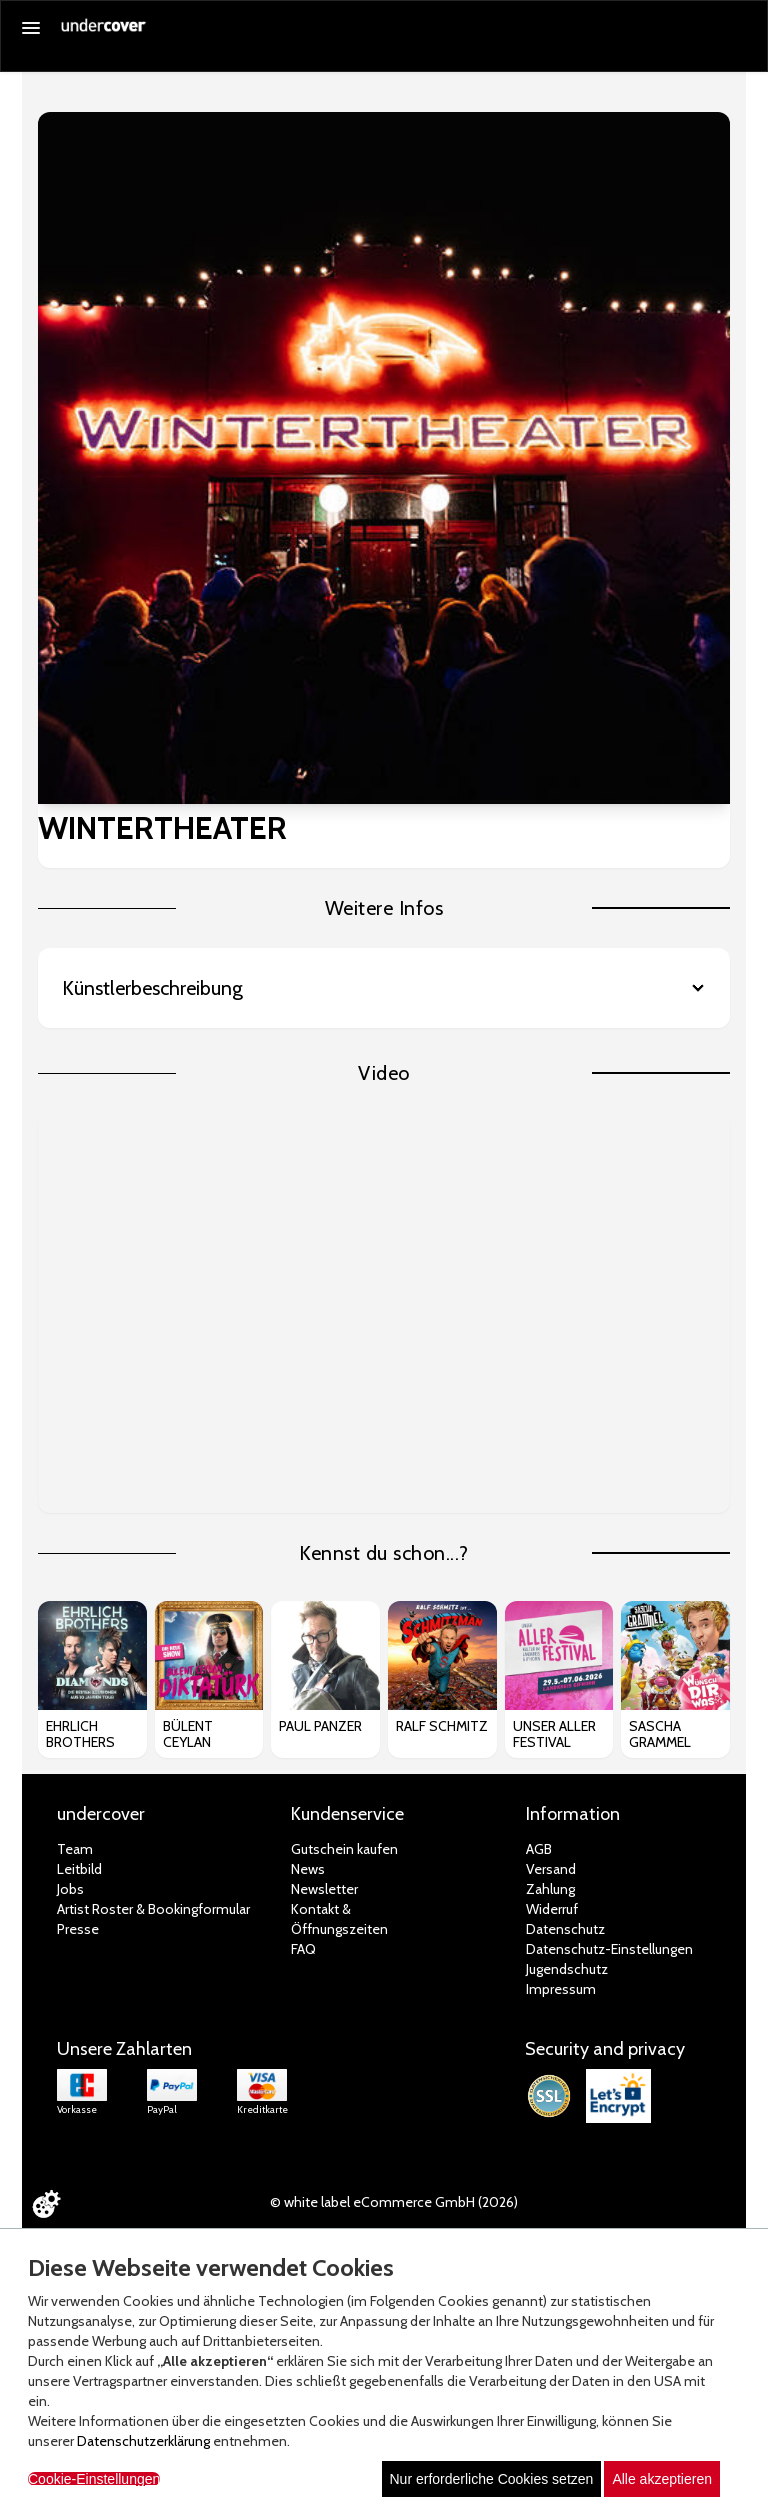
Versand (551, 1869)
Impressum (561, 1989)
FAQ (303, 1949)
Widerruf (552, 1909)
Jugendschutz (567, 1969)
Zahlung (550, 1889)
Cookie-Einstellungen (94, 2479)
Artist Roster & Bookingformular (153, 1909)
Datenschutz (565, 1929)
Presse (78, 1929)
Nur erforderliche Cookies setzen (492, 2479)
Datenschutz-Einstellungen (609, 1949)
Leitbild (79, 1869)
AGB (539, 1849)
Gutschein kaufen (344, 1849)
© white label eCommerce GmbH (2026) (394, 2202)
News (308, 1869)
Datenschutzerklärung (143, 2441)
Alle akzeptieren (662, 2479)
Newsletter (324, 1889)
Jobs (70, 1889)
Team (75, 1849)
